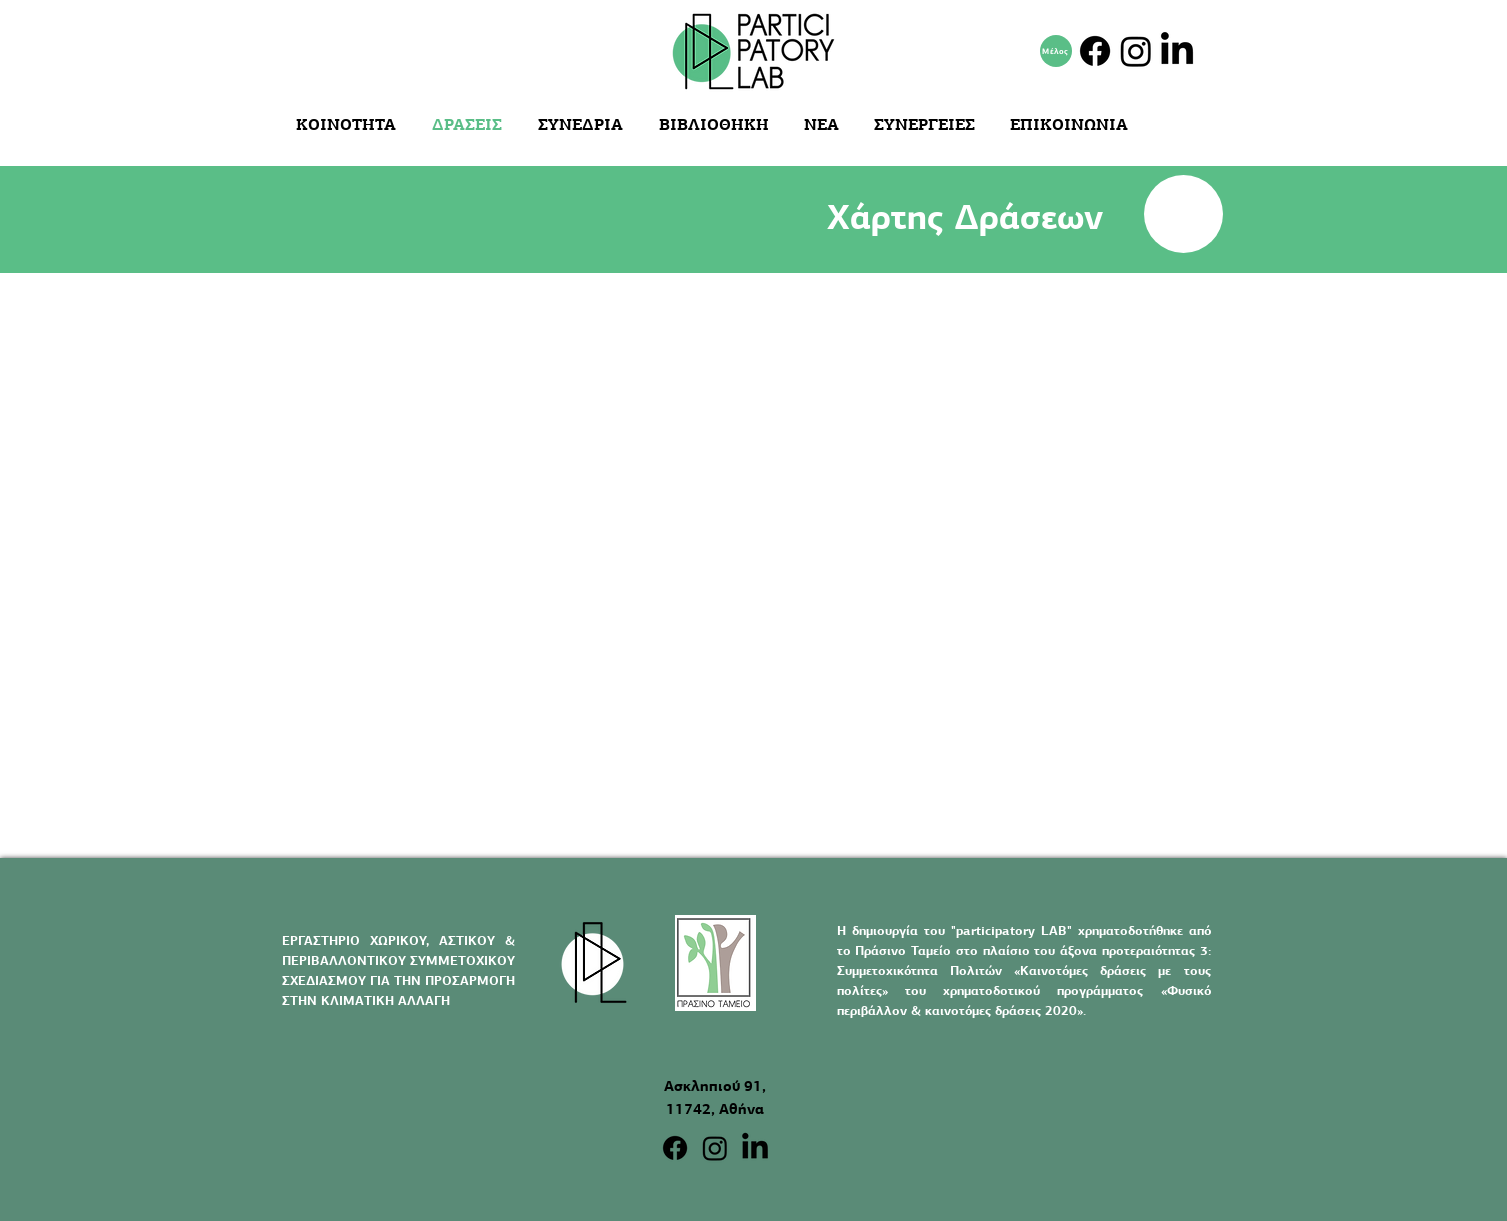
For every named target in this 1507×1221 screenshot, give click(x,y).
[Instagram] (1136, 51)
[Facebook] (1095, 51)
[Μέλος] (1056, 51)
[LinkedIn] (1177, 51)
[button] (716, 125)
